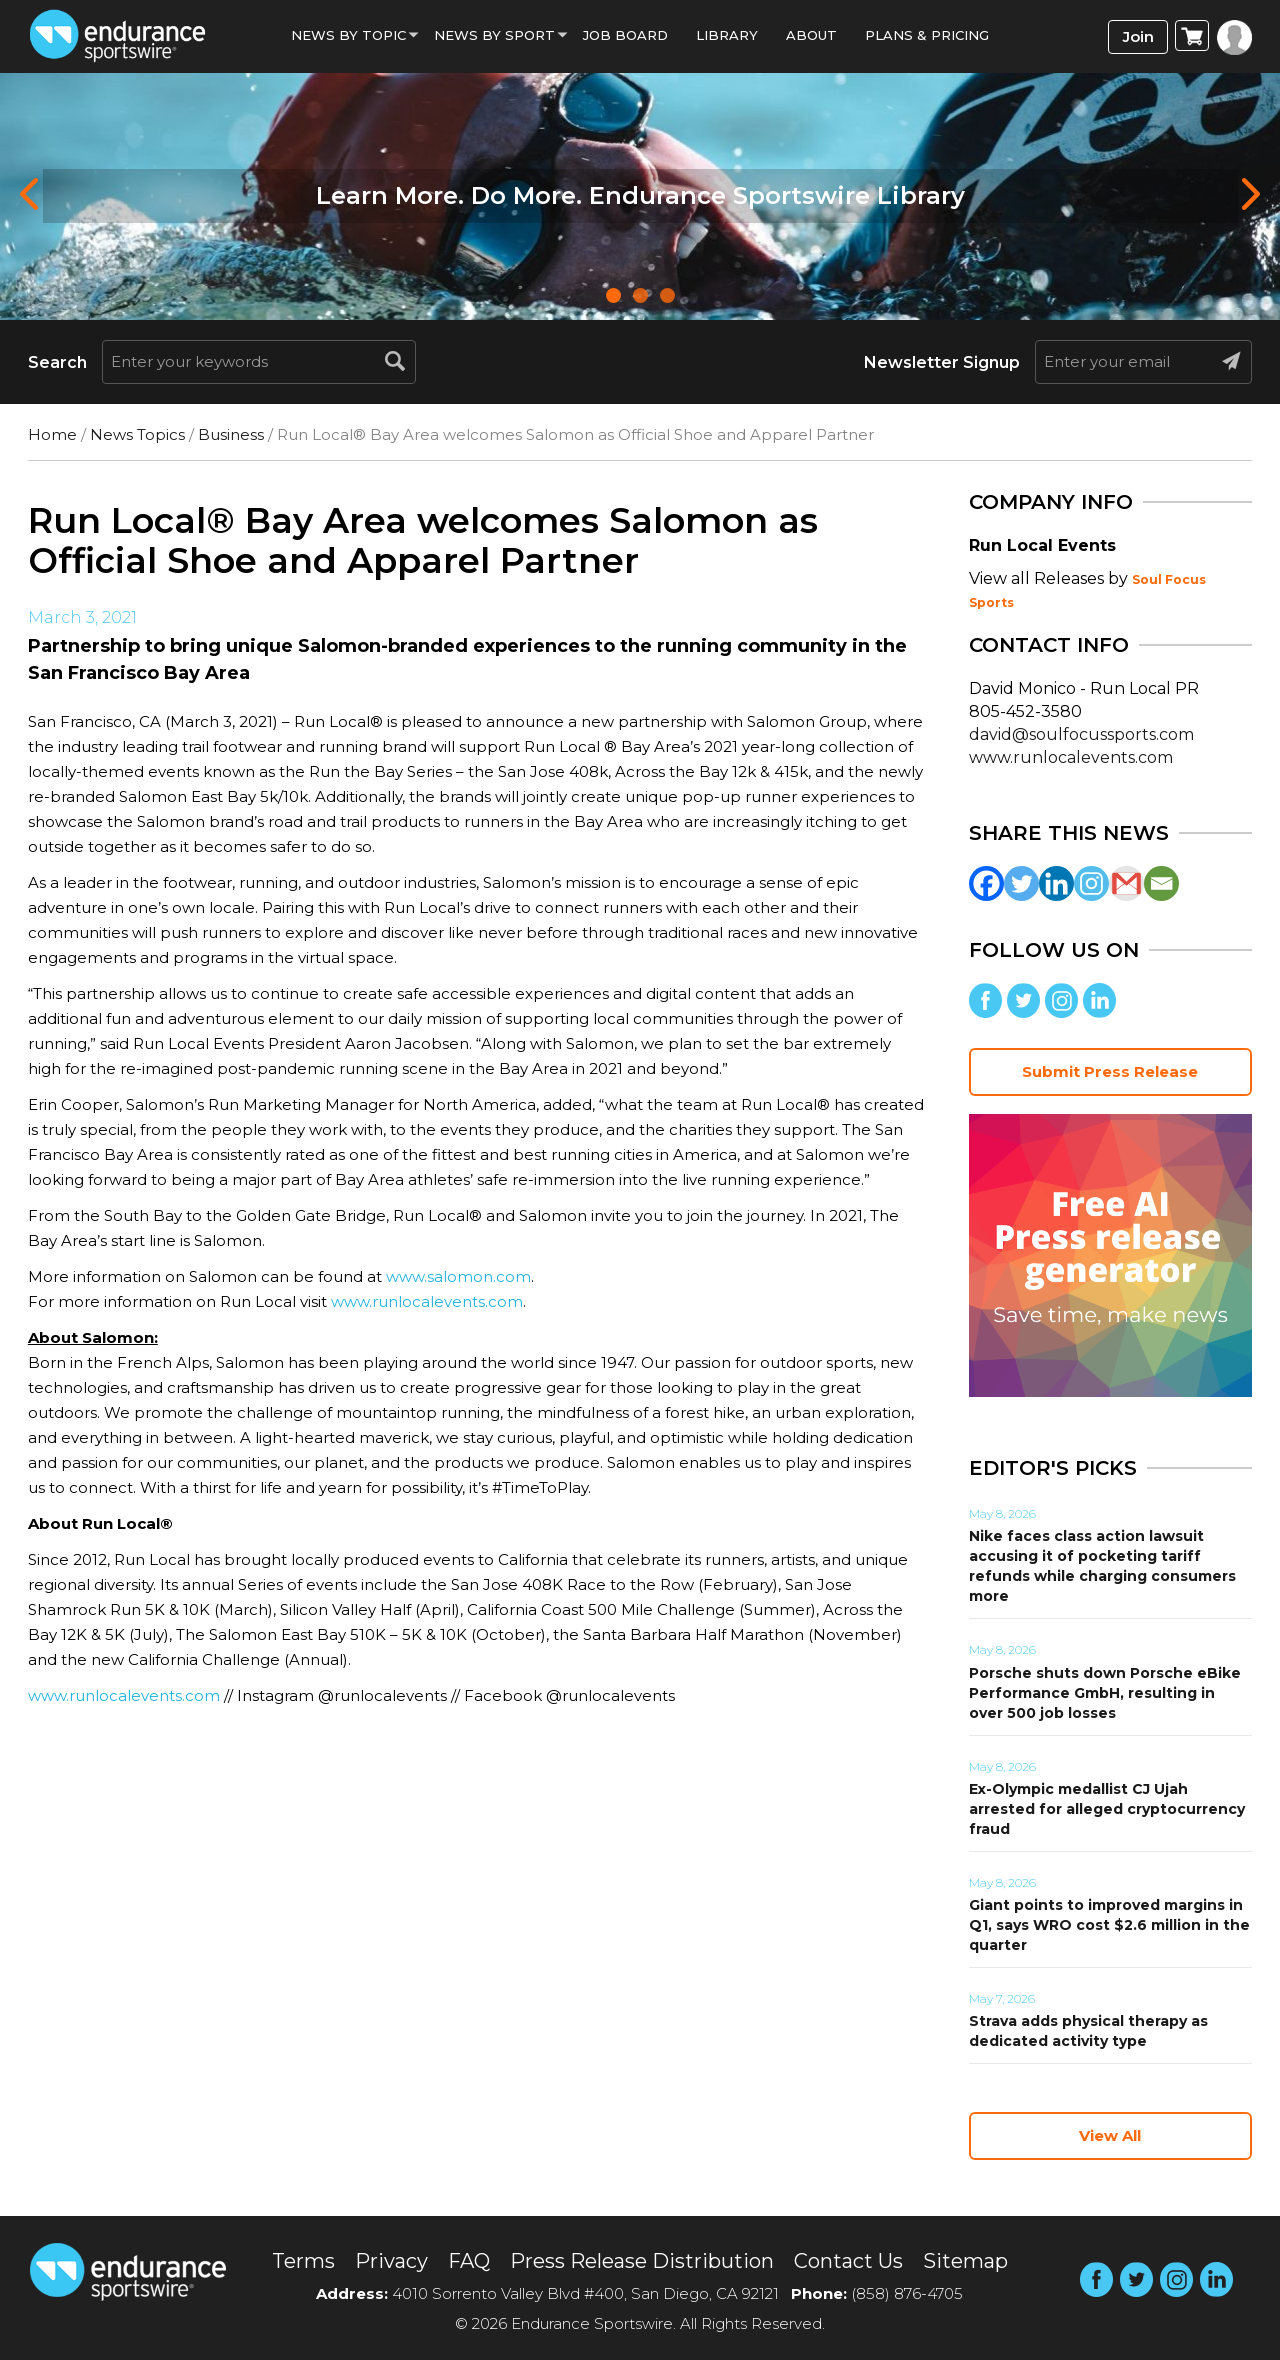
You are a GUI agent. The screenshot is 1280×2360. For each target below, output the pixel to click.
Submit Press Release (1110, 1071)
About (811, 35)
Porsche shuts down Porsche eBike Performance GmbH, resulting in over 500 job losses (1105, 1693)
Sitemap (965, 2261)
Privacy (391, 2261)
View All (1110, 2135)
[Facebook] (986, 883)
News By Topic (348, 35)
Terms (303, 2261)
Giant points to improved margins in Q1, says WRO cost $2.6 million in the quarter (1109, 1925)
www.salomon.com (458, 1276)
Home (52, 434)
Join (1138, 36)
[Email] (1161, 883)
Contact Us (848, 2261)
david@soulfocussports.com (1081, 734)
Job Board (625, 35)
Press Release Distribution (642, 2261)
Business (231, 434)
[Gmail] (1126, 883)
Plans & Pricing (927, 35)
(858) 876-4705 (907, 2293)
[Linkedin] (1056, 883)
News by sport (494, 35)
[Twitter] (1021, 883)
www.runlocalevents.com (427, 1301)
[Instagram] (1091, 883)
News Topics (137, 434)
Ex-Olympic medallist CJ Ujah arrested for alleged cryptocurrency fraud (1107, 1809)
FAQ (469, 2261)
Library (727, 35)
